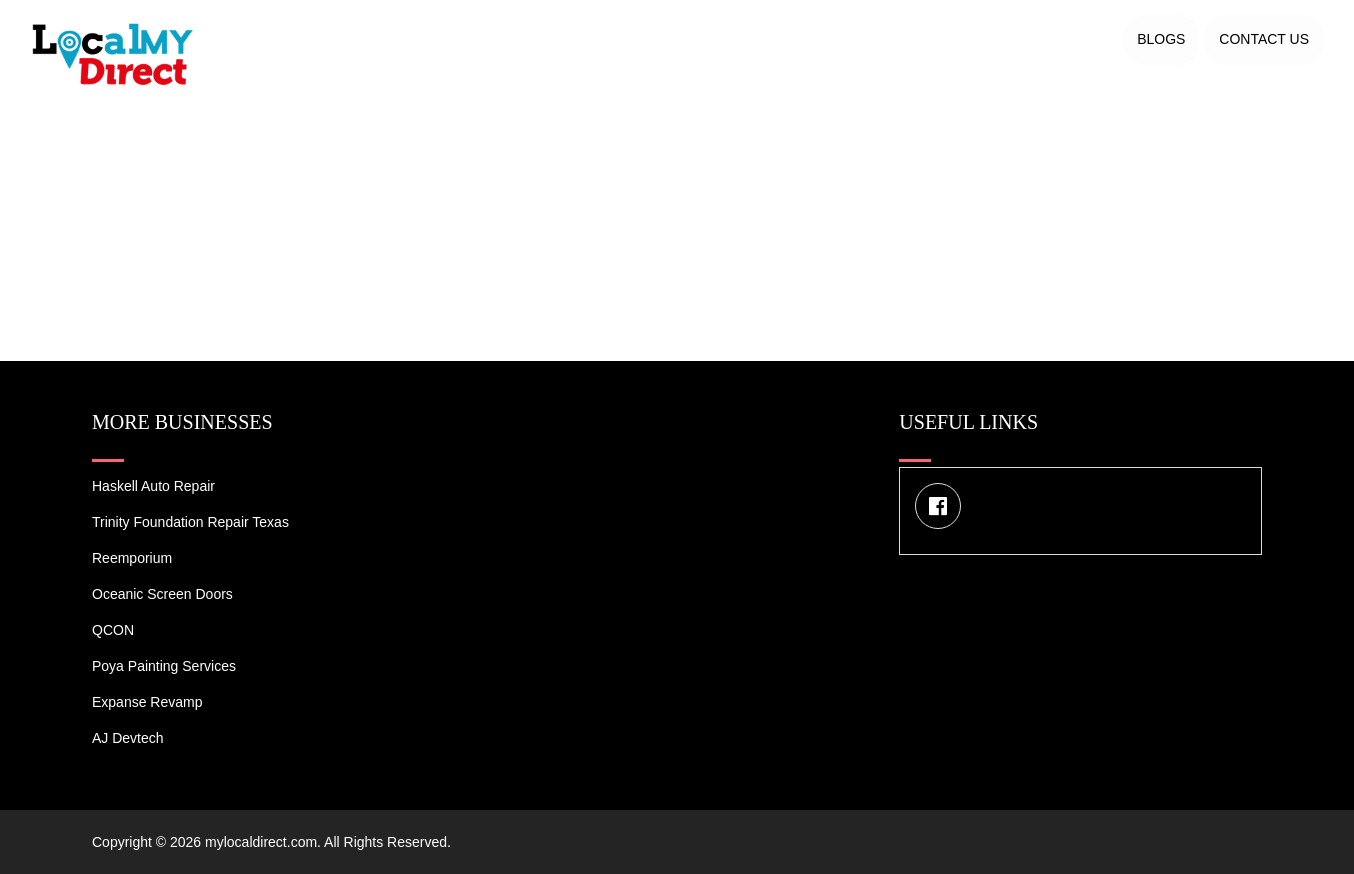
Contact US (1264, 39)
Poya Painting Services (164, 666)
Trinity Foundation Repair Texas (190, 522)
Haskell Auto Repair (153, 486)
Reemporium (132, 558)
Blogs (1161, 39)
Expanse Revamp (147, 702)
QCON (113, 630)
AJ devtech (128, 738)
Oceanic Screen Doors (162, 594)
